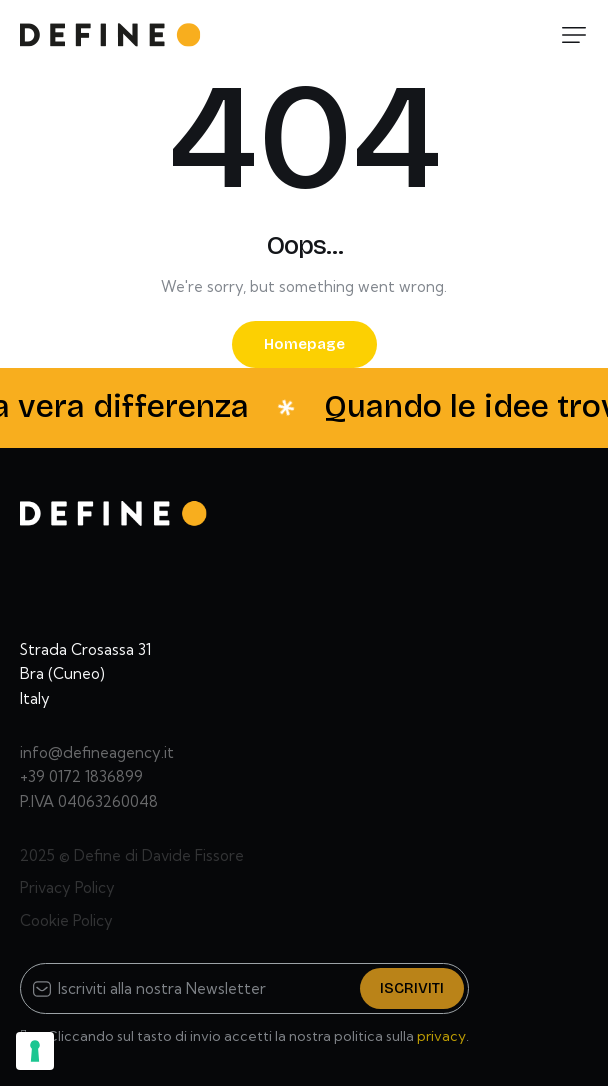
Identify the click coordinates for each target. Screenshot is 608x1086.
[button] (574, 35)
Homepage (304, 344)
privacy (441, 1036)
